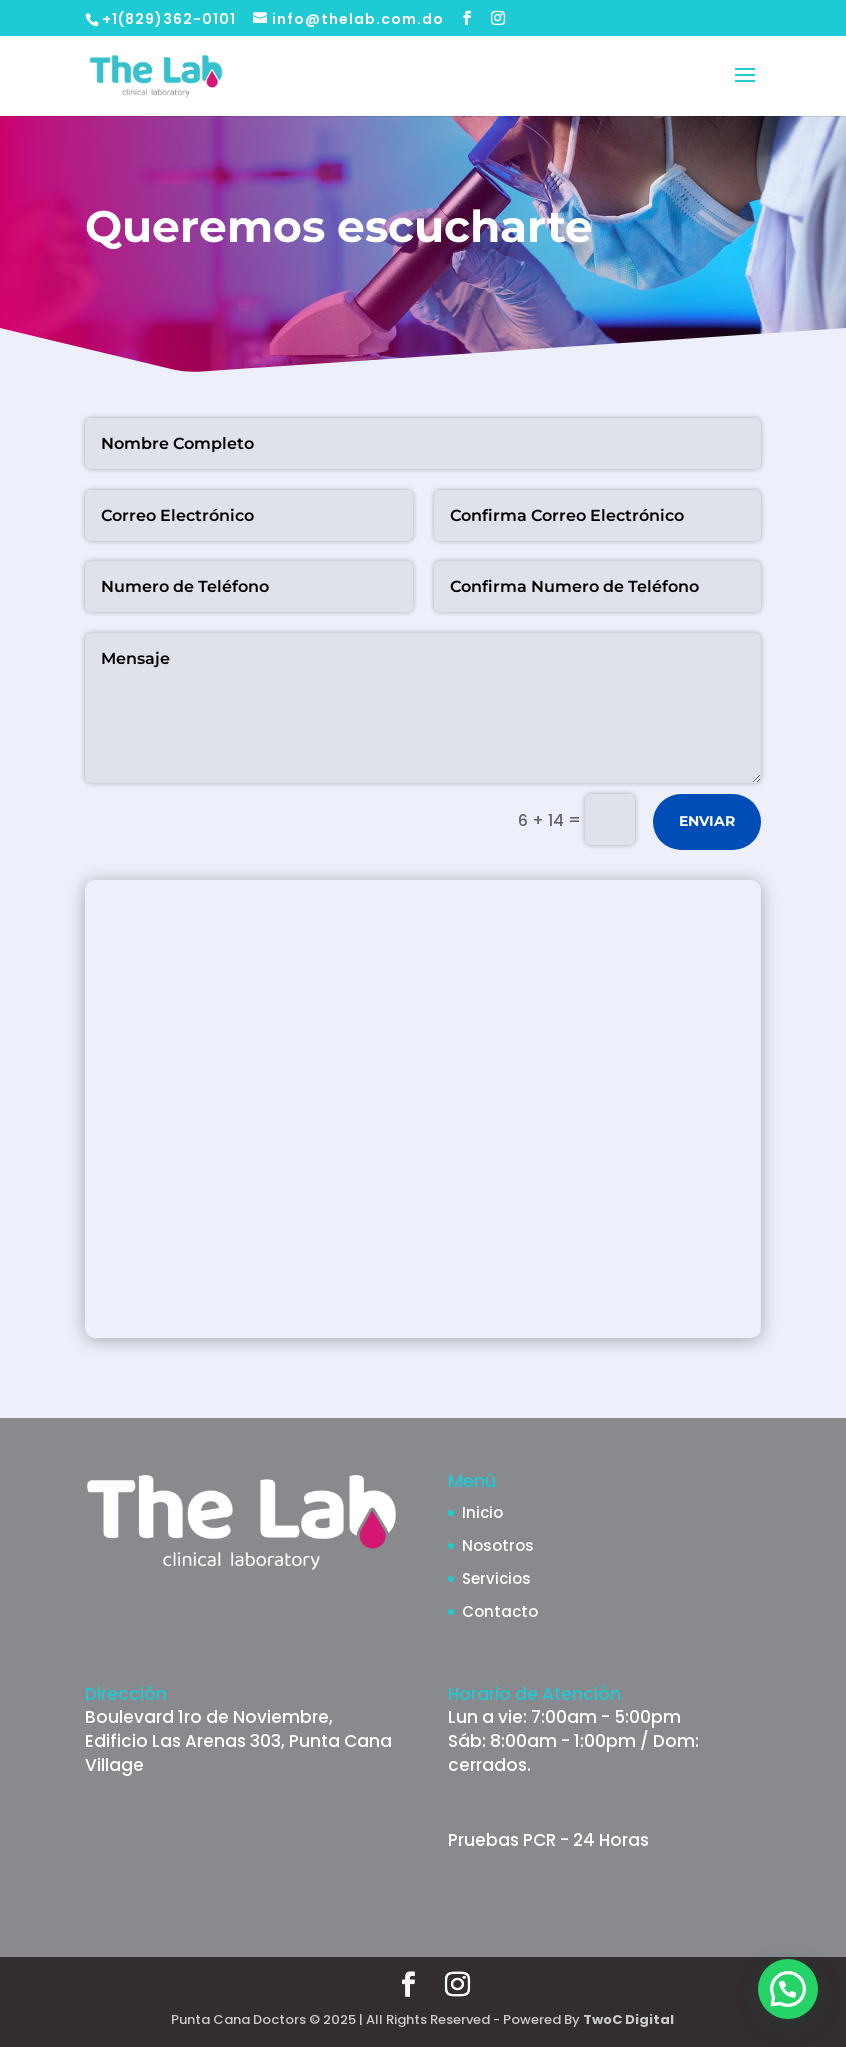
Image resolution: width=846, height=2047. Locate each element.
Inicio (482, 1512)
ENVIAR (707, 821)
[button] (788, 1989)
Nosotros (498, 1545)
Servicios (496, 1578)
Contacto (500, 1611)
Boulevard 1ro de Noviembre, (209, 1717)
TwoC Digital (628, 2019)
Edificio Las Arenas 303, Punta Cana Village (238, 1753)
